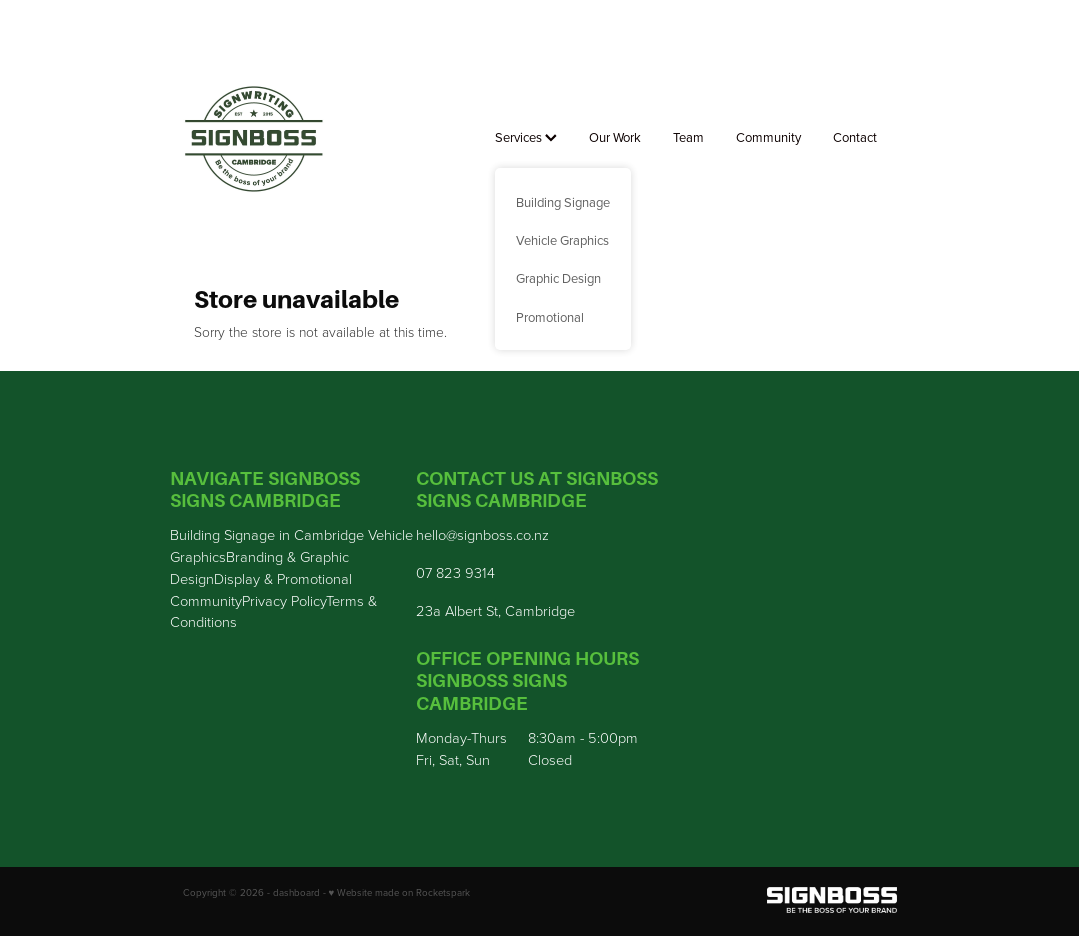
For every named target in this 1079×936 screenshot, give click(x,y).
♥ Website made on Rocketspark (400, 892)
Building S (201, 534)
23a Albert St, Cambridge (495, 610)
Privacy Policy (284, 600)
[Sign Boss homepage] (254, 139)
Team (688, 137)
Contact (855, 137)
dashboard (296, 892)
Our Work (615, 137)
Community (768, 137)
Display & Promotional (283, 578)
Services (526, 137)
